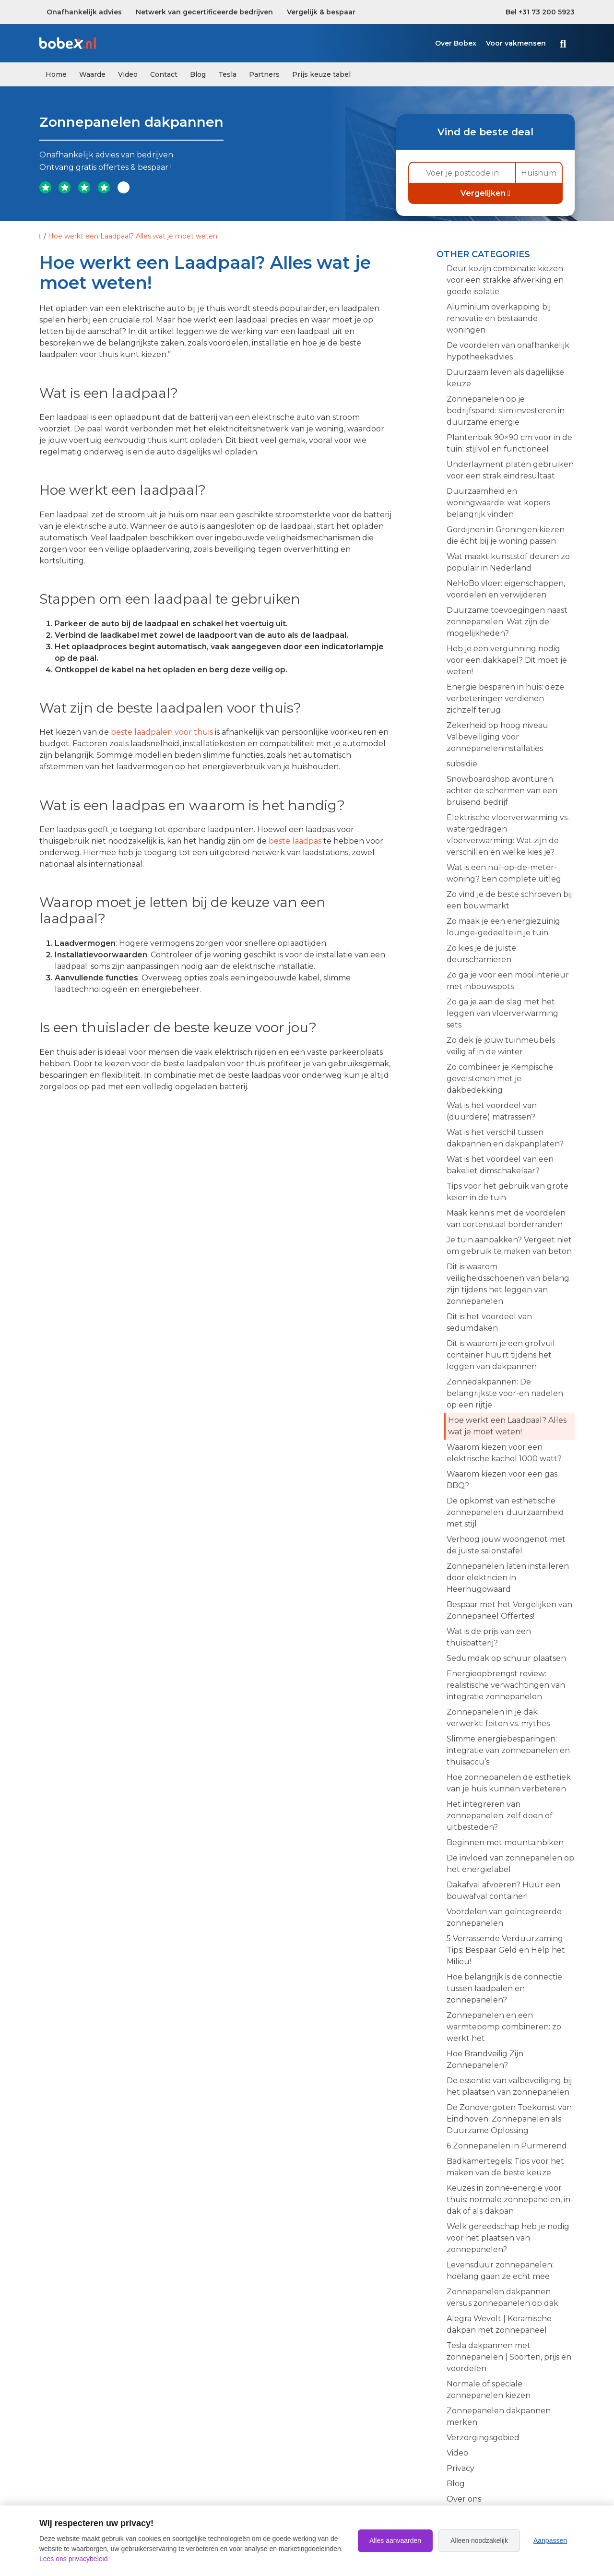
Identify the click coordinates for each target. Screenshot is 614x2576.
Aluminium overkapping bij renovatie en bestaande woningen (499, 318)
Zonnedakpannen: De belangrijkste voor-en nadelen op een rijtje (505, 1393)
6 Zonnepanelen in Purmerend (507, 2145)
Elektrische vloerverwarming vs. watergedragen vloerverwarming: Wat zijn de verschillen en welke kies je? (508, 835)
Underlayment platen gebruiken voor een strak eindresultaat (510, 470)
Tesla (227, 74)
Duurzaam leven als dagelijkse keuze (505, 378)
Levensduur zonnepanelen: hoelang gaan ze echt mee (500, 2270)
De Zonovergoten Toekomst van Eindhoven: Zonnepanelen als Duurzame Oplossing (509, 2119)
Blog (198, 74)
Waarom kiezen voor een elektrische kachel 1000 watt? (504, 1453)
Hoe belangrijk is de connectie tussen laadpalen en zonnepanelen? (504, 1988)
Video (128, 74)
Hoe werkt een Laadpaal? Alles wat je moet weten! (507, 1426)
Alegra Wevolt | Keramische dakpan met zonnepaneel (499, 2324)
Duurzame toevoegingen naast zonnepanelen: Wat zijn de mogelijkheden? (507, 622)
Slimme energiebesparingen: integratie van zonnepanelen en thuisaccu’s (508, 1750)
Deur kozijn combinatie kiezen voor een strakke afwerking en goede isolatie (505, 280)
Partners (264, 74)
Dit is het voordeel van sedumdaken (489, 1322)
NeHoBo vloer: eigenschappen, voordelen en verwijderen (506, 589)
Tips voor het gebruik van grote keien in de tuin (507, 1191)
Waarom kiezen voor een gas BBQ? (502, 1479)
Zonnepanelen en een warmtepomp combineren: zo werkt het (504, 2027)
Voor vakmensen (516, 43)
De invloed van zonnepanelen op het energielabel (510, 1863)
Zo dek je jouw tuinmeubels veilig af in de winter (501, 1046)
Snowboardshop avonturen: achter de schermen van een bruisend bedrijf (502, 791)
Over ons (464, 2499)
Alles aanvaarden (395, 2540)
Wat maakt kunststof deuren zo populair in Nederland (508, 562)
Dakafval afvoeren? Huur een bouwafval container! (503, 1890)
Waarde (92, 74)
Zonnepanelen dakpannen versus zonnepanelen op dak (502, 2297)
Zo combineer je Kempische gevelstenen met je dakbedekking (500, 1078)
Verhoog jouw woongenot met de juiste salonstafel (506, 1545)
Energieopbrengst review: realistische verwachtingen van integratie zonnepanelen (506, 1685)
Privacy (460, 2468)
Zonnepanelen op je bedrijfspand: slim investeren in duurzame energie (506, 410)
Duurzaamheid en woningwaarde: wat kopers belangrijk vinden (498, 503)
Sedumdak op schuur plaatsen (506, 1658)
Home (56, 74)
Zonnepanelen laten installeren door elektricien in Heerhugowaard (508, 1578)
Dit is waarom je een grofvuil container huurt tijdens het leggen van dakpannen (501, 1355)
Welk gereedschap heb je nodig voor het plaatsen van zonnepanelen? (508, 2238)
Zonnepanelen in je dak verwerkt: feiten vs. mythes (498, 1717)
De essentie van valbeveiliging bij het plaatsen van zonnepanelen (509, 2086)
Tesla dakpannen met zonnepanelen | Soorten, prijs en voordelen (509, 2357)
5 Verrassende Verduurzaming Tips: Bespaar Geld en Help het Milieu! (506, 1950)
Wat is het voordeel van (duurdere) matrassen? (492, 1111)
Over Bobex (455, 43)
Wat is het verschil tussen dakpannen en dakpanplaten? (505, 1138)
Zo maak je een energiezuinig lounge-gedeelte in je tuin (503, 927)
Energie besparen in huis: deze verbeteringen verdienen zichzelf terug (505, 698)
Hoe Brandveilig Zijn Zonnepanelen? (485, 2059)
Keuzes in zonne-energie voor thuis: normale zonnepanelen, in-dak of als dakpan (510, 2199)
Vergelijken (485, 193)
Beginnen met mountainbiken (505, 1842)
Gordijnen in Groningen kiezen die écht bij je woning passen (506, 535)
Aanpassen (550, 2540)
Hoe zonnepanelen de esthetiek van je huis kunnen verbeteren (509, 1783)
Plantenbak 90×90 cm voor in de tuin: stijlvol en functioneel (509, 443)
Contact (163, 74)
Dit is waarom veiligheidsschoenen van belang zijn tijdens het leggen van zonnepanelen (508, 1284)
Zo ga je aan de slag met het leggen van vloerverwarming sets (502, 1013)
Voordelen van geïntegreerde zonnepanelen (504, 1917)
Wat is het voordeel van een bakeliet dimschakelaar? (500, 1165)
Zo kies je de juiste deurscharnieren (481, 953)
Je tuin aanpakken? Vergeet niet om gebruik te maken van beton (509, 1245)
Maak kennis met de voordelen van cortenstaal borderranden (506, 1218)
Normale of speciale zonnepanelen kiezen (489, 2389)
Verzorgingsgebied (483, 2437)
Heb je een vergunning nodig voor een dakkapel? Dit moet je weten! (507, 660)
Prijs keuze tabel (321, 74)
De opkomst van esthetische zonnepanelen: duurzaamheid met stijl (505, 1512)
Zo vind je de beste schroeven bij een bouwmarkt (509, 900)
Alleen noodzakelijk (479, 2540)
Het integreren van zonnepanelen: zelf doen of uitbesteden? (500, 1816)
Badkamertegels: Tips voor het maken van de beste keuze (505, 2167)
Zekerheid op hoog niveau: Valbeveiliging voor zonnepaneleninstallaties (498, 737)
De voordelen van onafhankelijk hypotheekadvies (508, 351)
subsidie (462, 763)
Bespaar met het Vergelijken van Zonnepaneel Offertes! (509, 1610)
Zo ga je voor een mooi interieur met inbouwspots (508, 980)
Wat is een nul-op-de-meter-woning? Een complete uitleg (504, 873)
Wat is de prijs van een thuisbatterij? (489, 1637)
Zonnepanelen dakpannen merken (499, 2416)
